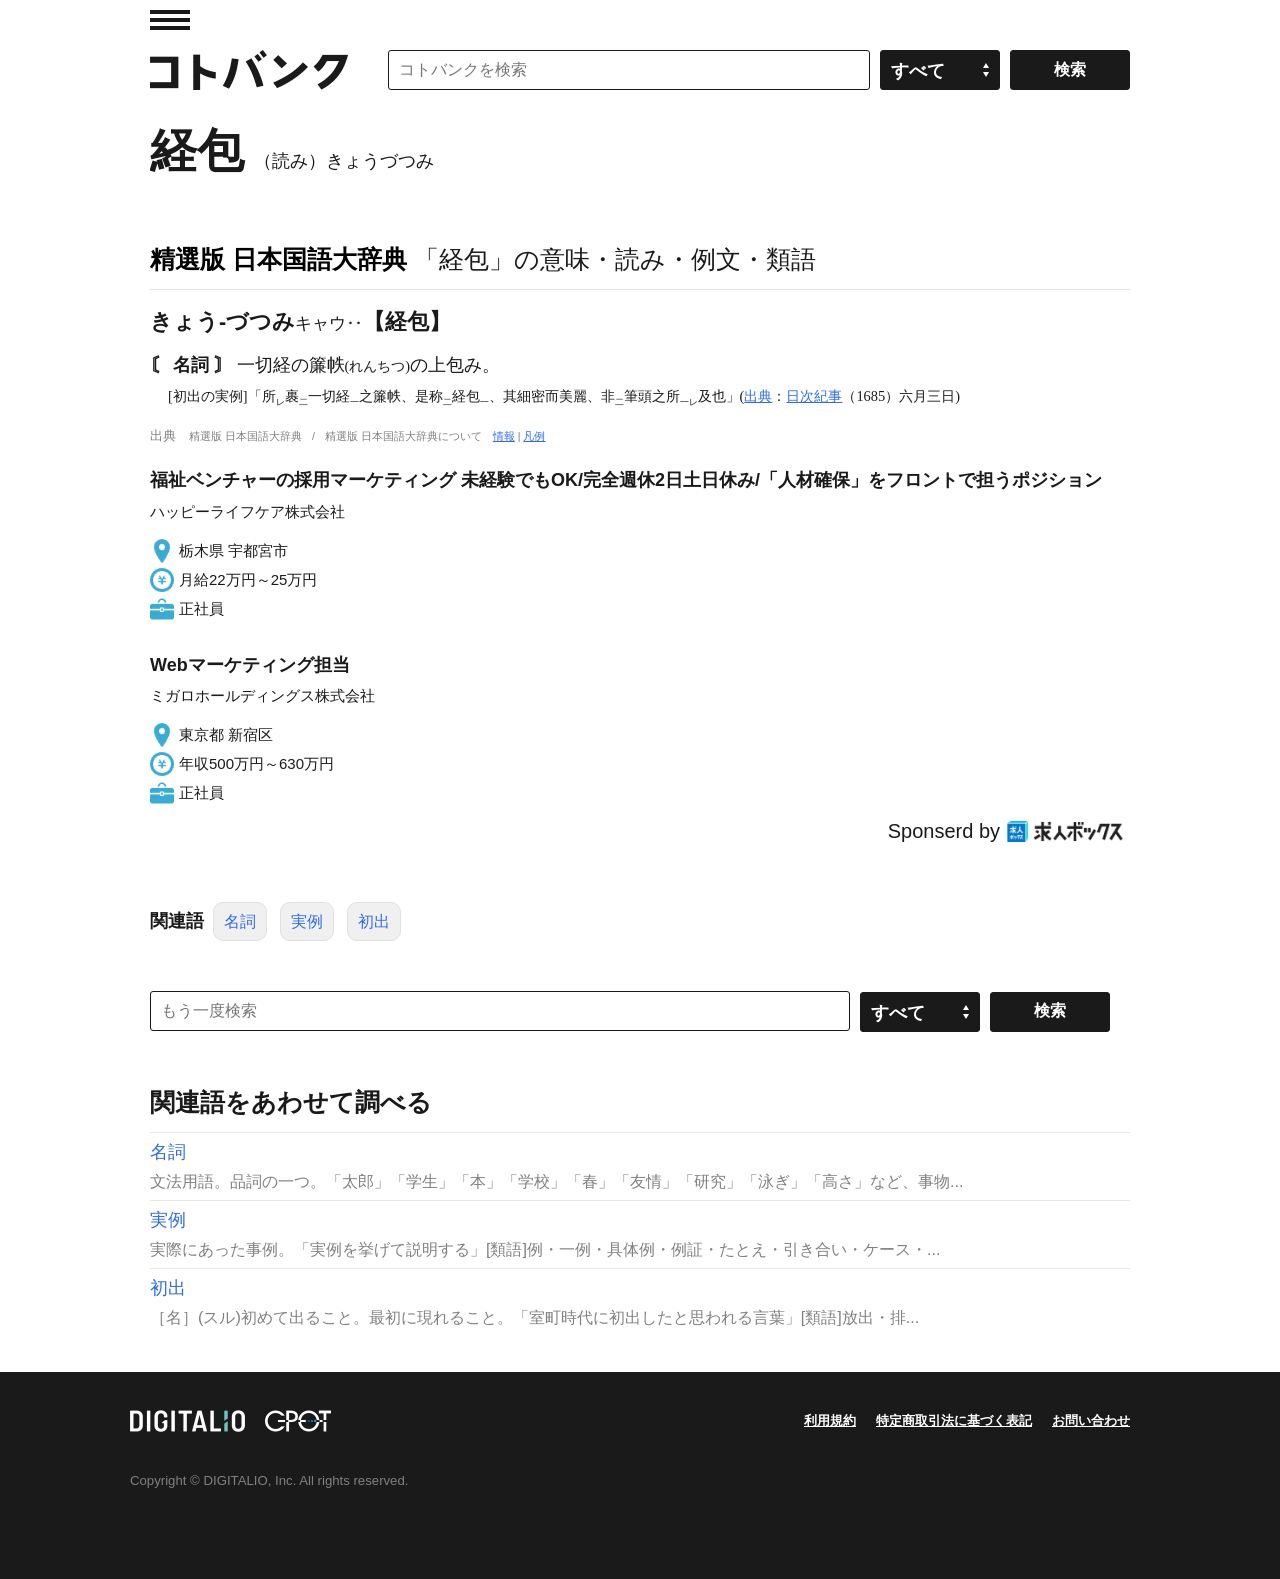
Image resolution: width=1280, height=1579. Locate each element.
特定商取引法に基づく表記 (954, 1420)
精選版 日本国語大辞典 (278, 259)
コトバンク (249, 70)
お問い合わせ (1091, 1420)
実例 (307, 921)
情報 (504, 436)
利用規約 (830, 1420)
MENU (170, 20)
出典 (758, 396)
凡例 (534, 436)
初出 (374, 921)
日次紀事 (814, 396)
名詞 (240, 921)
